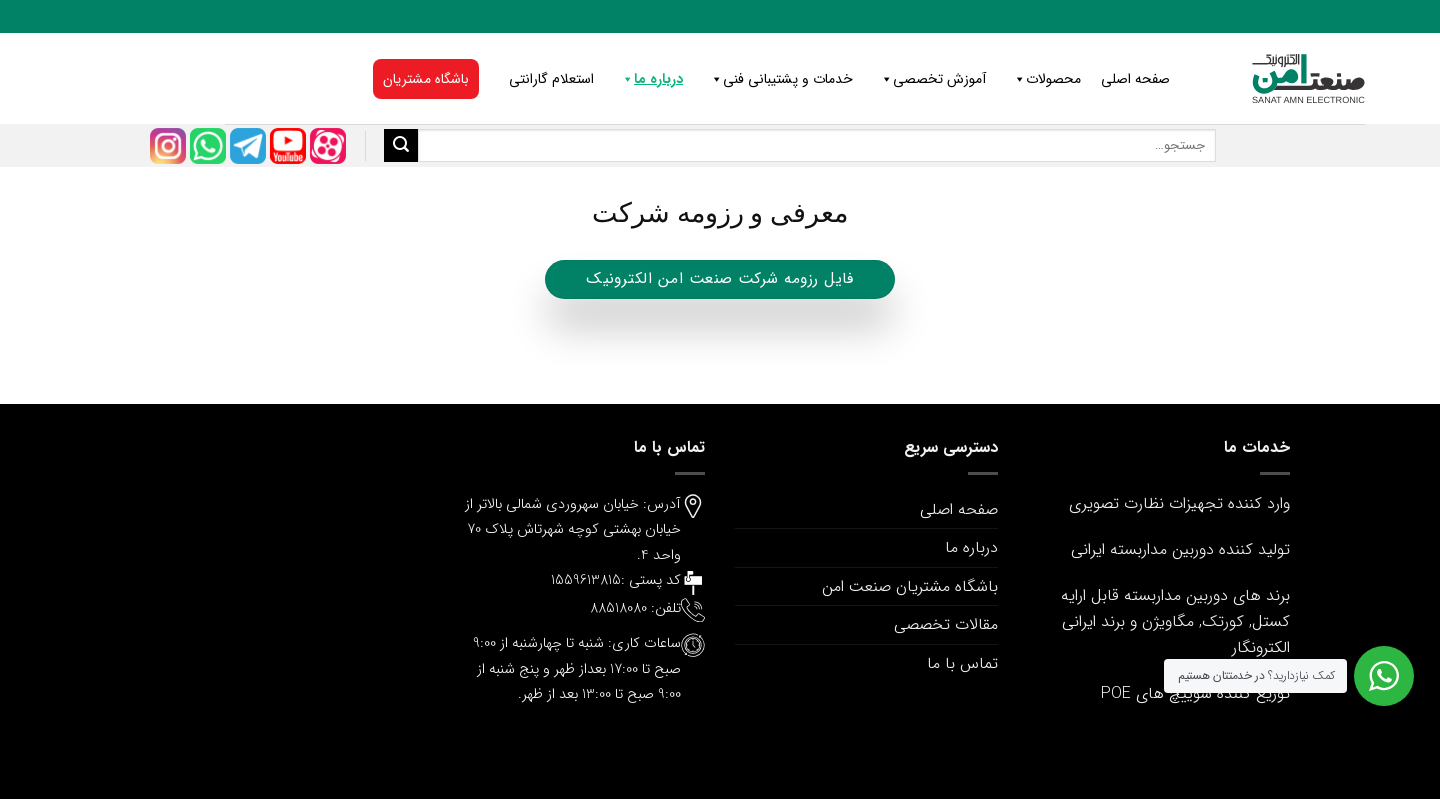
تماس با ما (962, 663)
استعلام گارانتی (551, 79)
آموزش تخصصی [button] (929, 79)
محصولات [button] (1043, 79)
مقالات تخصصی (946, 624)
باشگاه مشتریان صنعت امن (910, 586)
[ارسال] (401, 146)
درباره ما (648, 79)
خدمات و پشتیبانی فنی (778, 79)
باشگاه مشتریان (426, 79)
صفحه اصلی (1135, 79)
